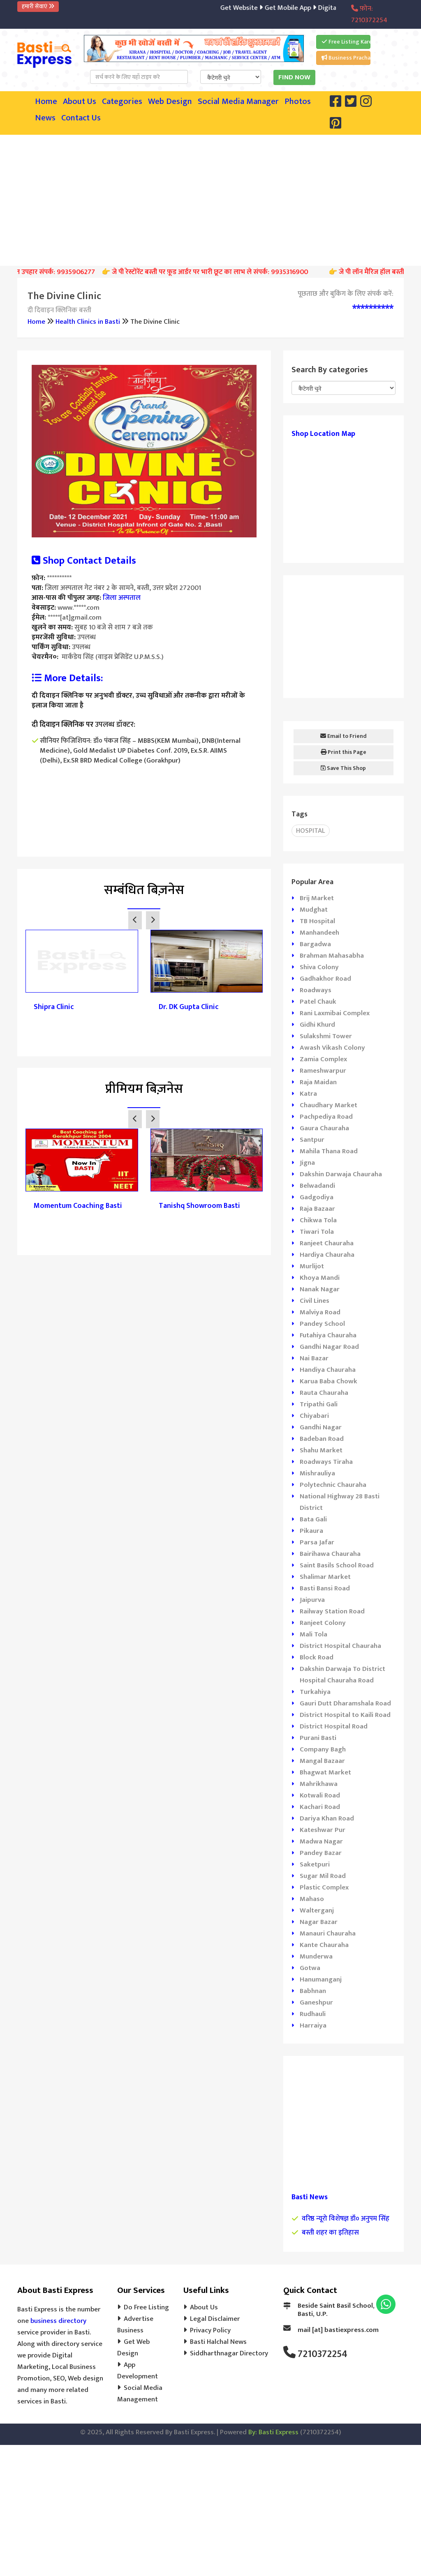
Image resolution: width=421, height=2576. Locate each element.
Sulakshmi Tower (326, 1036)
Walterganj (317, 1910)
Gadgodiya (316, 1197)
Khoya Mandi (320, 1277)
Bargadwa (315, 944)
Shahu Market (321, 1450)
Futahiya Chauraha (328, 1335)
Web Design (170, 101)
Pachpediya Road (326, 1116)
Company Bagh (323, 1749)
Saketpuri (315, 1864)
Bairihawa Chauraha (330, 1554)
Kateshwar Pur (322, 1830)
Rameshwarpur (323, 1070)
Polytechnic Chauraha (333, 1485)
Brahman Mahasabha (332, 955)
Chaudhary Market (328, 1105)
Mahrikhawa (319, 1784)
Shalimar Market (325, 1577)
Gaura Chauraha (324, 1128)
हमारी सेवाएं (38, 6)
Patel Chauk (318, 1001)
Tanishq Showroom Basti (199, 1206)
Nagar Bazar (319, 1922)
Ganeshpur (316, 2002)
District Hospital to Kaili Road (345, 1715)
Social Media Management (139, 2393)
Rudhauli (313, 2014)
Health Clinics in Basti (88, 321)
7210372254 (322, 2354)
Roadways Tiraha (326, 1462)
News (45, 118)
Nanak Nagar (320, 1289)
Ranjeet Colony (323, 1623)
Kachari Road (320, 1807)
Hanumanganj (321, 1979)
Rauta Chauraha (324, 1393)
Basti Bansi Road (325, 1588)
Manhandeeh (319, 932)
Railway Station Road (332, 1611)
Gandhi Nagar (321, 1427)
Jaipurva (312, 1600)
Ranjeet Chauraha (327, 1243)
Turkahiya (315, 1692)
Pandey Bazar (321, 1853)
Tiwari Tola (317, 1231)
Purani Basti (318, 1738)
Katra (308, 1093)
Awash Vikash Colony (332, 1047)
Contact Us (81, 118)
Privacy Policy (210, 2330)
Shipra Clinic (54, 1007)
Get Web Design (133, 2347)
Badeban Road (322, 1439)
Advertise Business (135, 2324)
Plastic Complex (324, 1887)
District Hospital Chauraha (340, 1646)
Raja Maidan (318, 1082)
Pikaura (311, 1531)
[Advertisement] (219, 198)
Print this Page (343, 752)
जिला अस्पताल (122, 598)
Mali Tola (313, 1634)
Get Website (253, 8)
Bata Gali (313, 1519)
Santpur (312, 1139)
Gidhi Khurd (317, 1024)
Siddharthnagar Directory (229, 2353)
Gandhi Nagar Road (329, 1347)
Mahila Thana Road (329, 1151)
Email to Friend (343, 736)
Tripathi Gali (319, 1404)
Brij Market (317, 898)
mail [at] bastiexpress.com (338, 2330)
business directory (58, 2321)
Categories (122, 101)
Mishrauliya (317, 1473)
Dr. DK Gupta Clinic (189, 1007)
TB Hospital (317, 921)
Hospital (310, 830)
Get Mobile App (299, 8)
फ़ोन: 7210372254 (369, 14)
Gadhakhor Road (325, 978)
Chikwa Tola (318, 1220)
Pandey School (322, 1323)
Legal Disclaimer (215, 2319)
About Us (79, 101)
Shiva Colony (319, 967)
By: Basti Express (273, 2432)
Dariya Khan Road (327, 1818)
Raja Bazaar (317, 1208)
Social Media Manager (238, 101)
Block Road (316, 1657)
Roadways (315, 990)
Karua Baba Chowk (328, 1381)
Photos (298, 101)
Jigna (307, 1162)
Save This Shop (343, 768)
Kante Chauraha (324, 1945)
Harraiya (313, 2025)
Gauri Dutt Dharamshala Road (345, 1703)
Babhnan (313, 1991)
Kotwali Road (320, 1795)
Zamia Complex (323, 1059)
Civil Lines (314, 1300)
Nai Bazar (314, 1358)
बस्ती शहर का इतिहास (330, 2232)
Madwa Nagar (321, 1841)
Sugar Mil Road (323, 1876)
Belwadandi (317, 1185)
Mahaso (312, 1899)
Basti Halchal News (218, 2342)
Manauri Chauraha (328, 1933)
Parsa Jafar (317, 1542)
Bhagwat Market (325, 1772)
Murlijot (312, 1266)
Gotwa (310, 1968)
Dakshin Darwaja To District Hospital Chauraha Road (342, 1674)
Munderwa (316, 1956)
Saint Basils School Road (337, 1565)
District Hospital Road (334, 1726)
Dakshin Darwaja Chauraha (341, 1174)
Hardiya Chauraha (327, 1254)
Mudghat (314, 909)
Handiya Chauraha (328, 1370)
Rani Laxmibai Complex (335, 1013)
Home (46, 101)
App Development (137, 2370)
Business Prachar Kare (346, 57)
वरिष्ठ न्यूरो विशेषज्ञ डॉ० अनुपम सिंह (345, 2218)
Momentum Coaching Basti (78, 1206)
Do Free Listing (146, 2307)
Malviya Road (320, 1312)
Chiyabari (314, 1416)
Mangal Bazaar (322, 1761)
